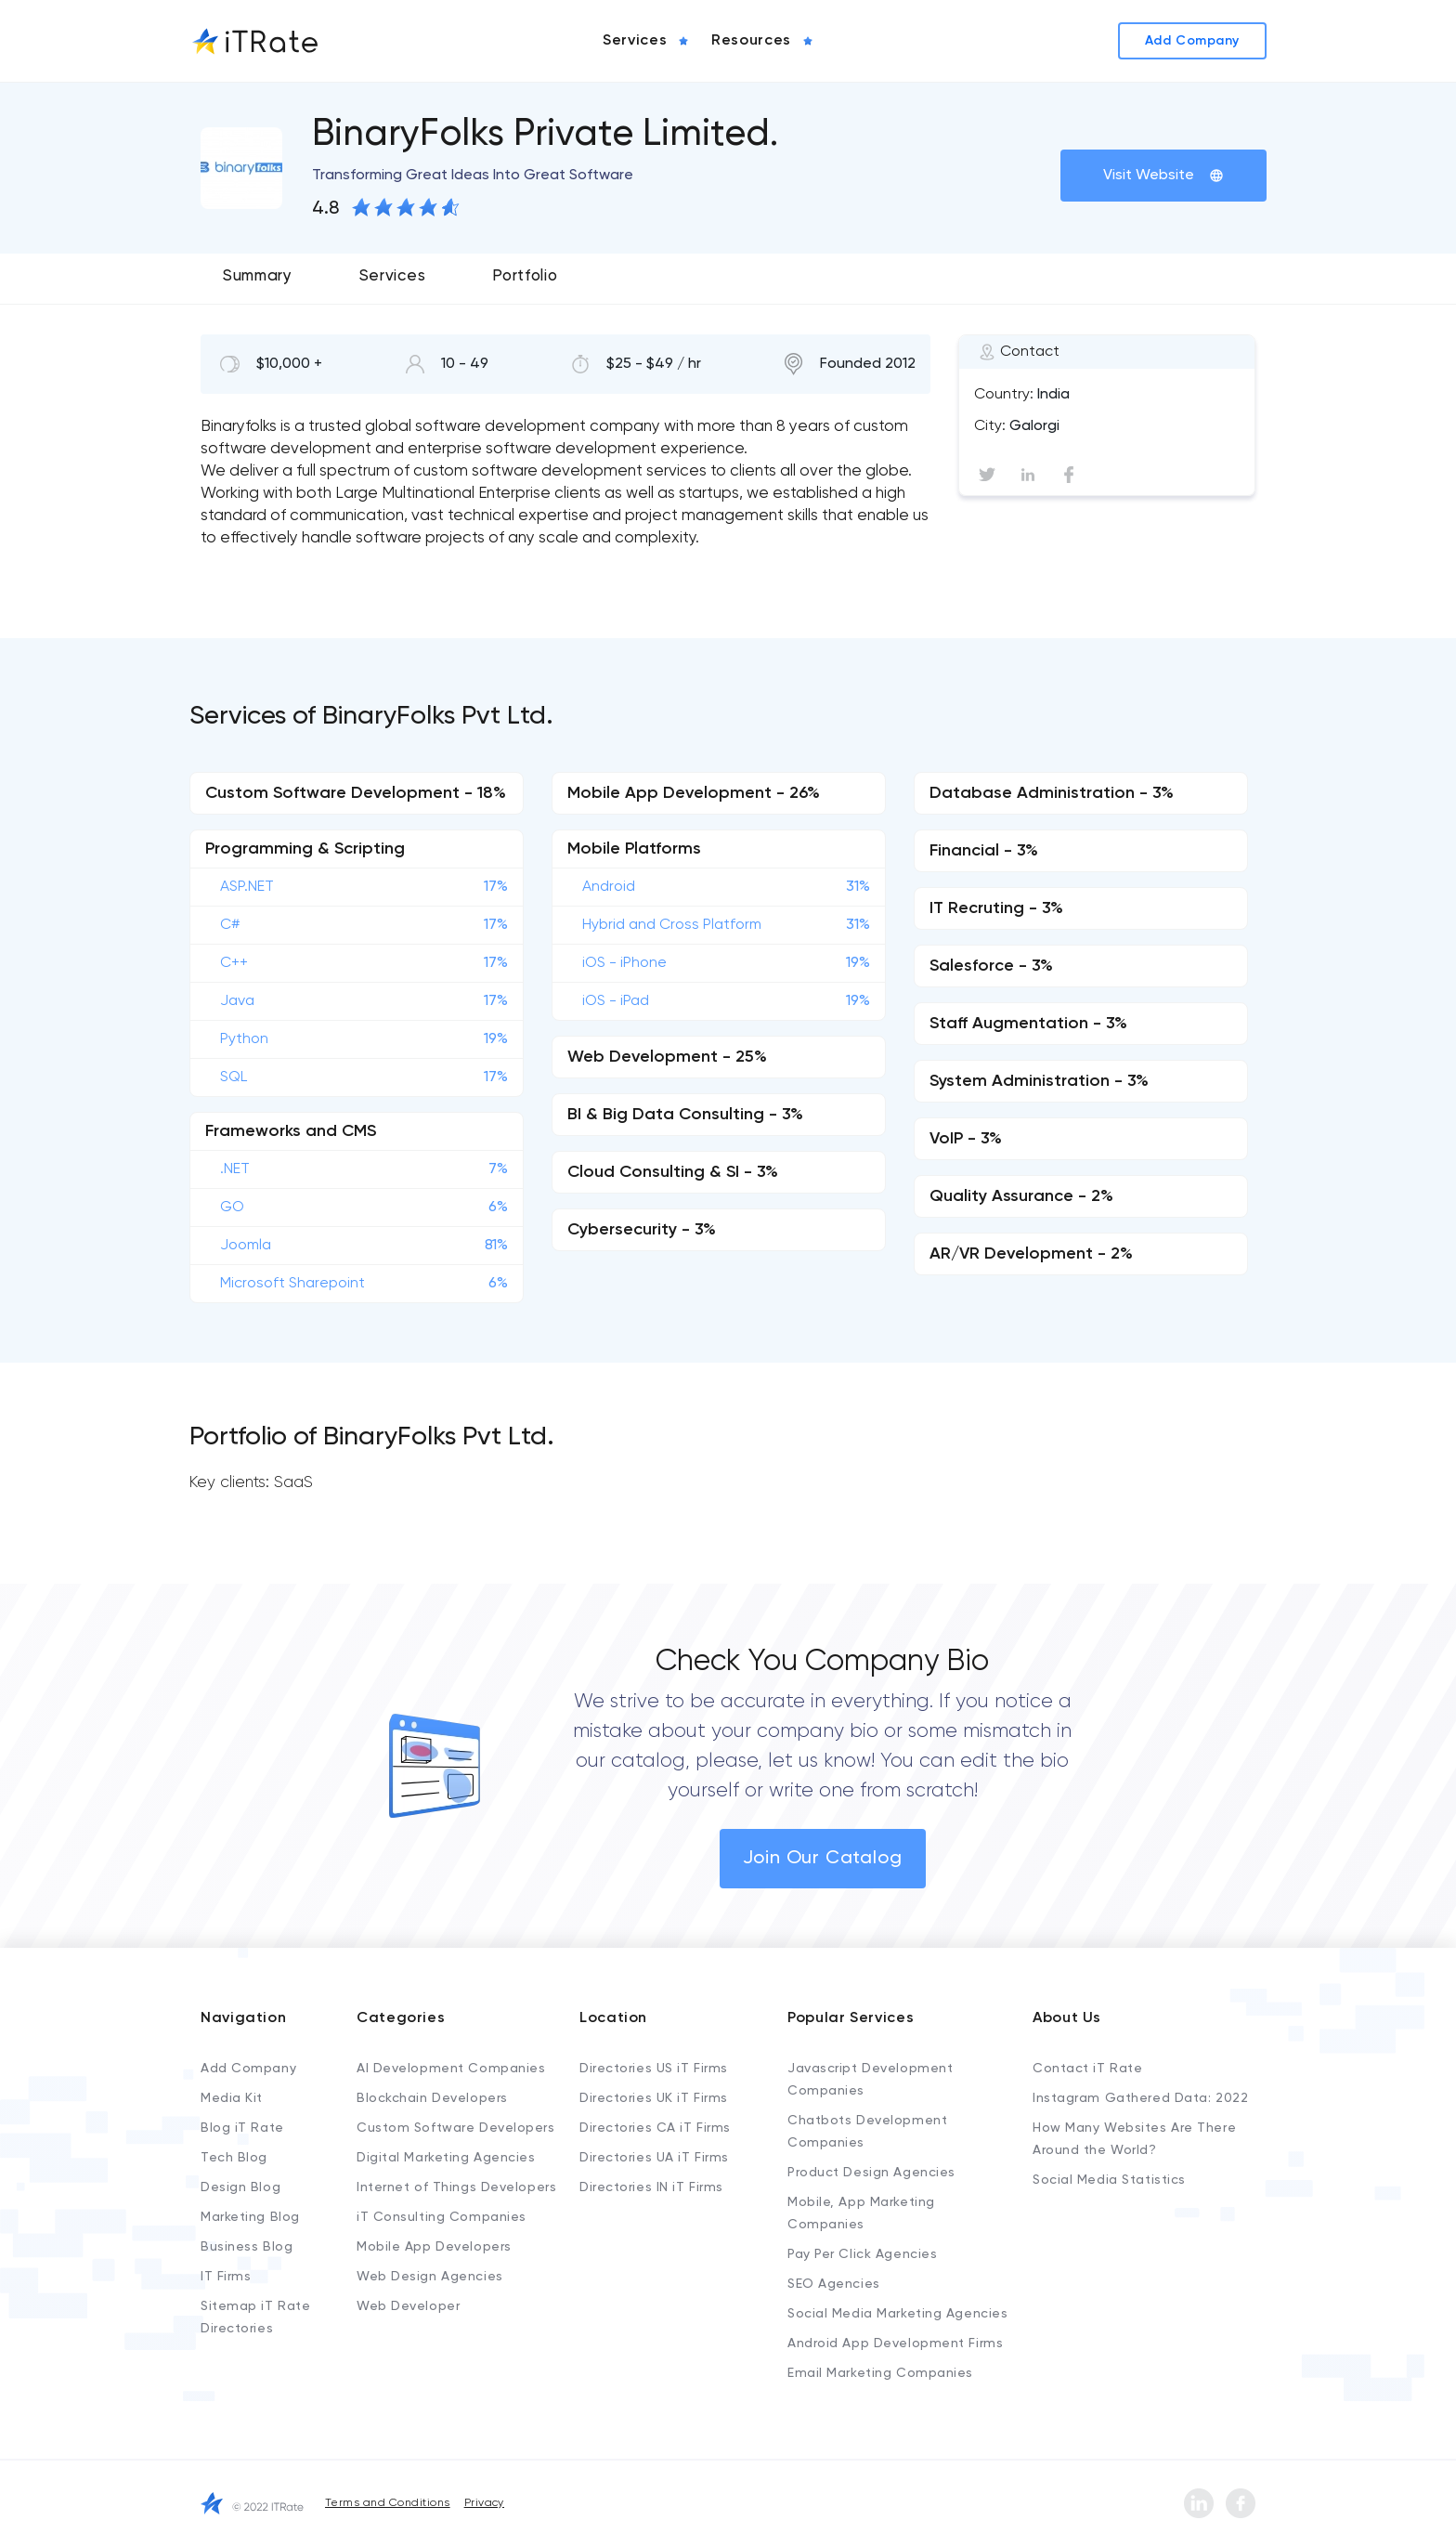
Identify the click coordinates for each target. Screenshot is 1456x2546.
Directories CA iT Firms (655, 2128)
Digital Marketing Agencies (446, 2157)
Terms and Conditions (387, 2503)
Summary (257, 276)
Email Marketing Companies (880, 2373)
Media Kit (232, 2098)
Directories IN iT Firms (651, 2187)
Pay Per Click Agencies (862, 2254)
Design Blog (240, 2187)
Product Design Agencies (871, 2172)
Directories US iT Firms (653, 2068)
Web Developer (408, 2306)
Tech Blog (234, 2157)
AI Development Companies (451, 2068)
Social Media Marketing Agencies (897, 2313)
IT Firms (226, 2276)
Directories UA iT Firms (654, 2157)
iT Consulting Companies (441, 2217)
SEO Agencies (833, 2284)
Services (392, 276)
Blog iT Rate (242, 2128)
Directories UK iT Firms (653, 2098)
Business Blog (246, 2246)
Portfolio (524, 276)
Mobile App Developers (434, 2246)
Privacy (484, 2503)
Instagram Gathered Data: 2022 (1140, 2098)
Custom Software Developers (456, 2128)
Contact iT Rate (1087, 2068)
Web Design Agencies (430, 2276)
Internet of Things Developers (456, 2187)
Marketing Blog (250, 2217)
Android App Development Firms (895, 2343)
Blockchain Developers (432, 2098)
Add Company (248, 2068)
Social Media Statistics (1109, 2180)
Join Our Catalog (823, 1858)
